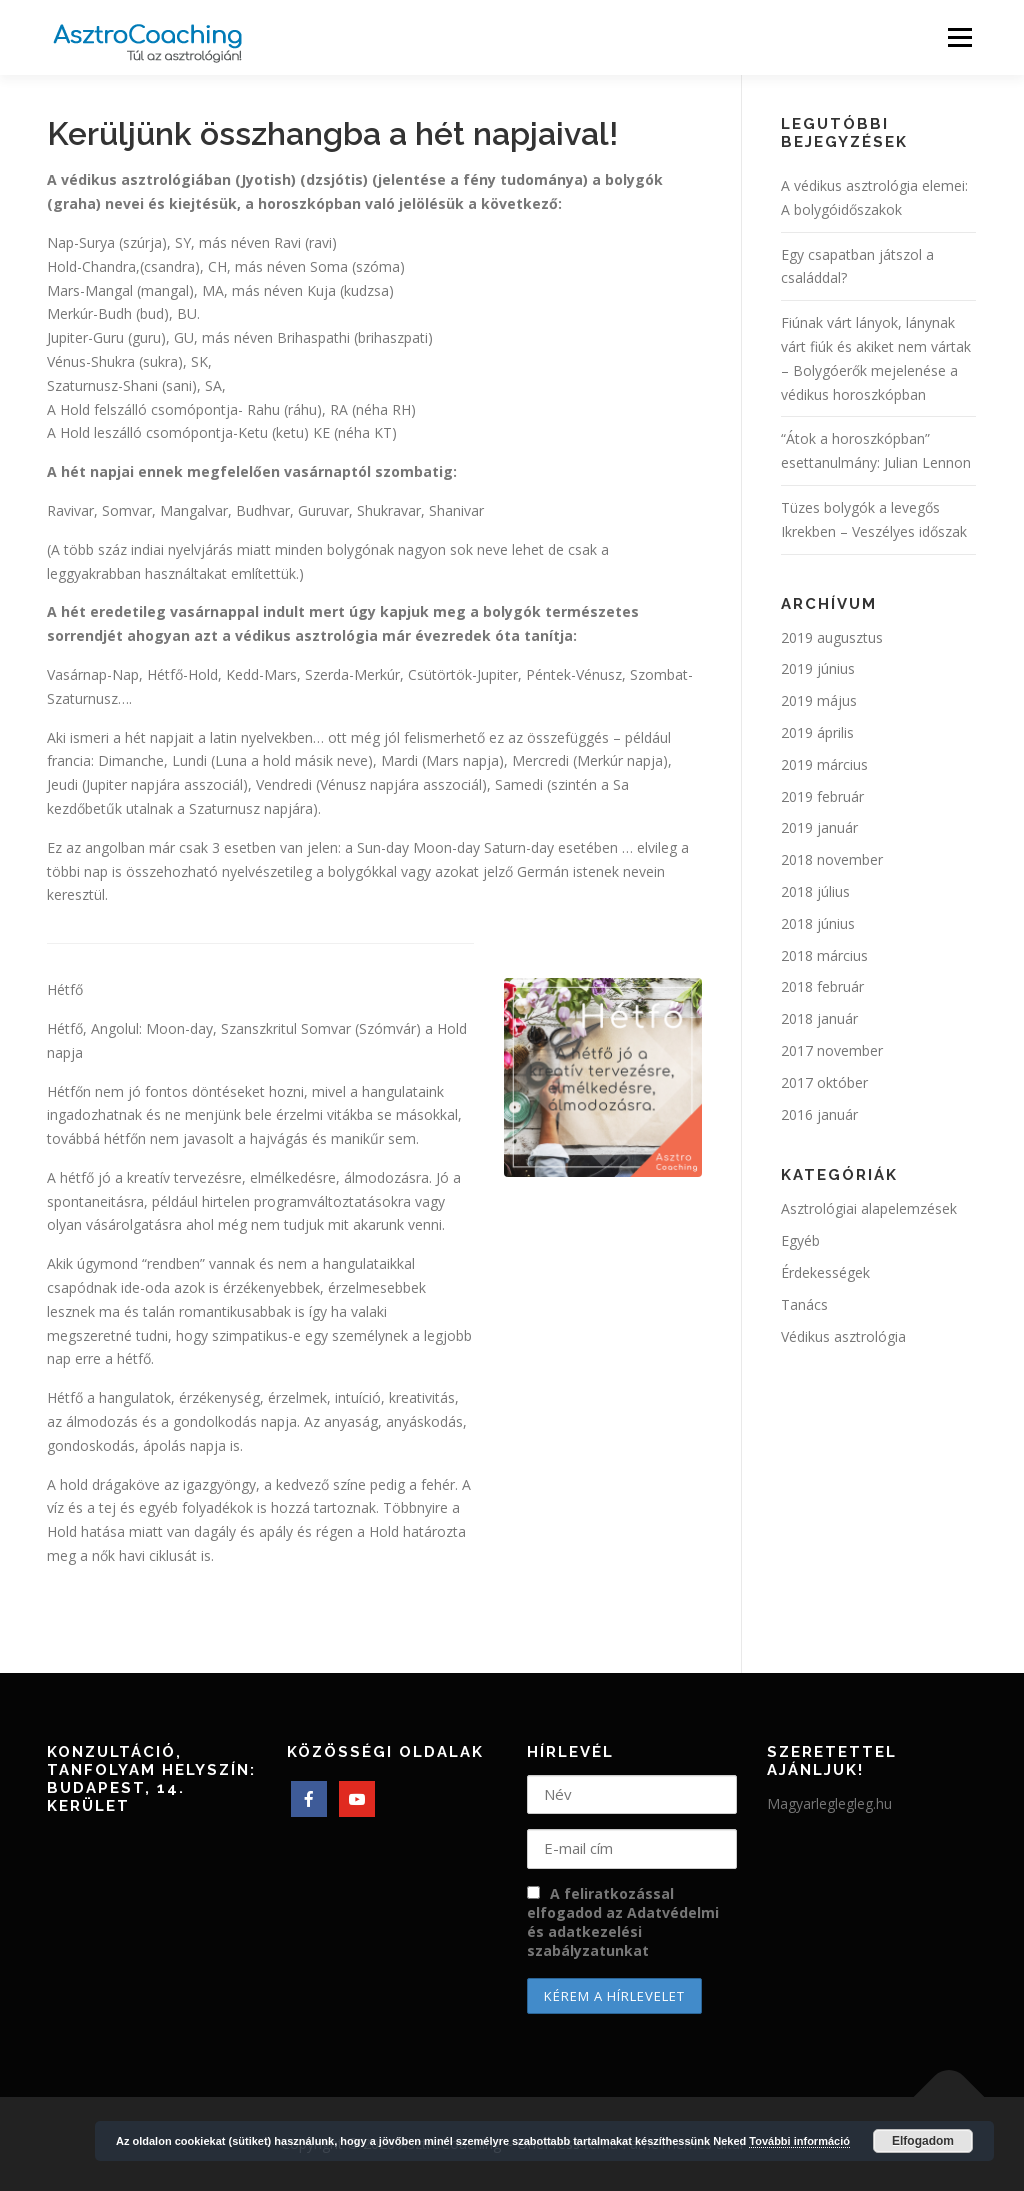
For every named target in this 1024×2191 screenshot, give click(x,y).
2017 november (832, 1050)
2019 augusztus (832, 637)
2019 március (824, 764)
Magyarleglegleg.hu (829, 1803)
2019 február (822, 796)
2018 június (818, 923)
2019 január (819, 827)
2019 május (819, 700)
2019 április (817, 732)
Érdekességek (825, 1272)
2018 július (815, 891)
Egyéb (800, 1240)
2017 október (824, 1082)
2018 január (819, 1018)
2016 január (819, 1114)
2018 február (822, 986)
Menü (959, 37)
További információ (799, 2141)
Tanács (804, 1304)
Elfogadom (923, 2141)
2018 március (824, 955)
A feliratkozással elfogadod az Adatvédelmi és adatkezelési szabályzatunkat (623, 1922)
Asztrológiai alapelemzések (869, 1208)
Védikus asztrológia (843, 1336)
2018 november (832, 859)
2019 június (818, 668)
